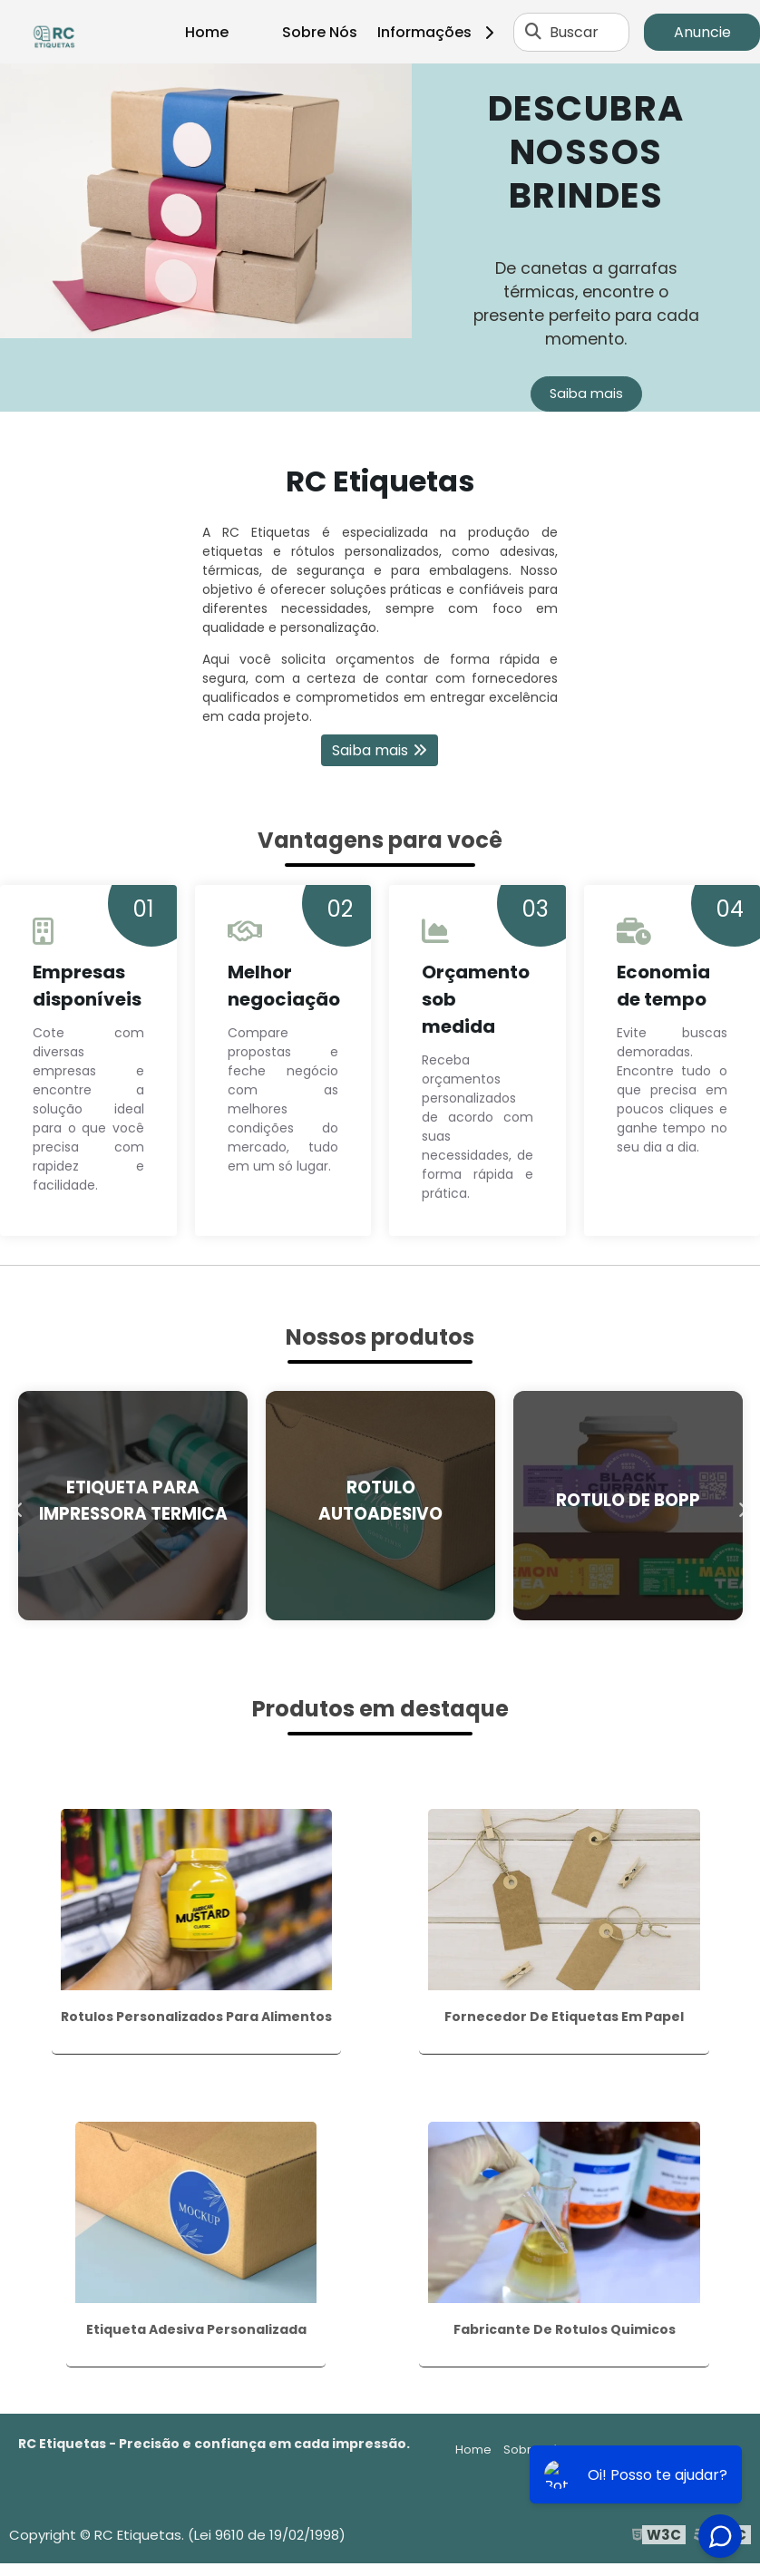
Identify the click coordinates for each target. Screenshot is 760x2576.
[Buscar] (533, 32)
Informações (442, 32)
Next (742, 1506)
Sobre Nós (319, 32)
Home (207, 32)
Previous (18, 1506)
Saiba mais (586, 393)
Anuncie (702, 32)
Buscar (574, 32)
